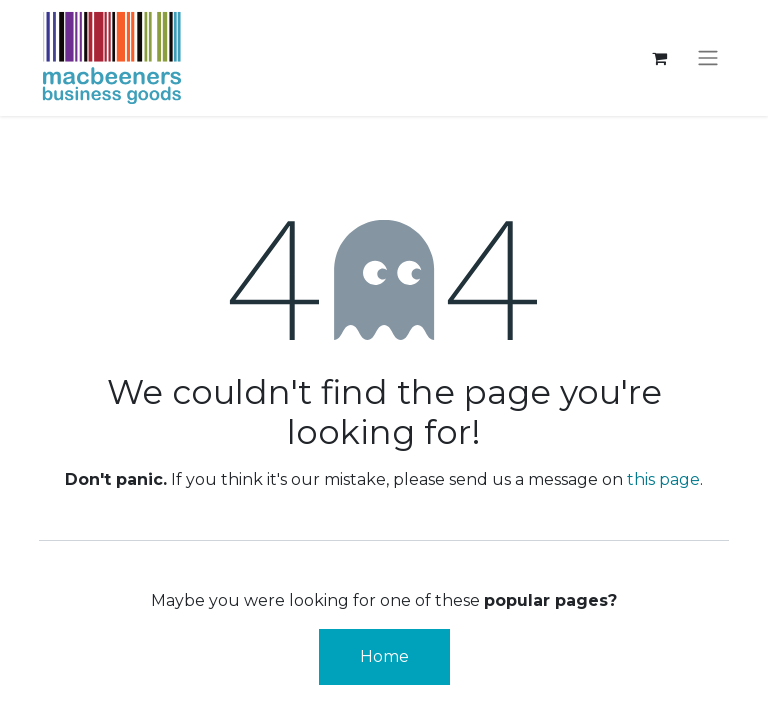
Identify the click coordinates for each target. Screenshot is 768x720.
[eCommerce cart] (659, 58)
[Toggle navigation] (708, 58)
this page (663, 479)
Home (384, 656)
